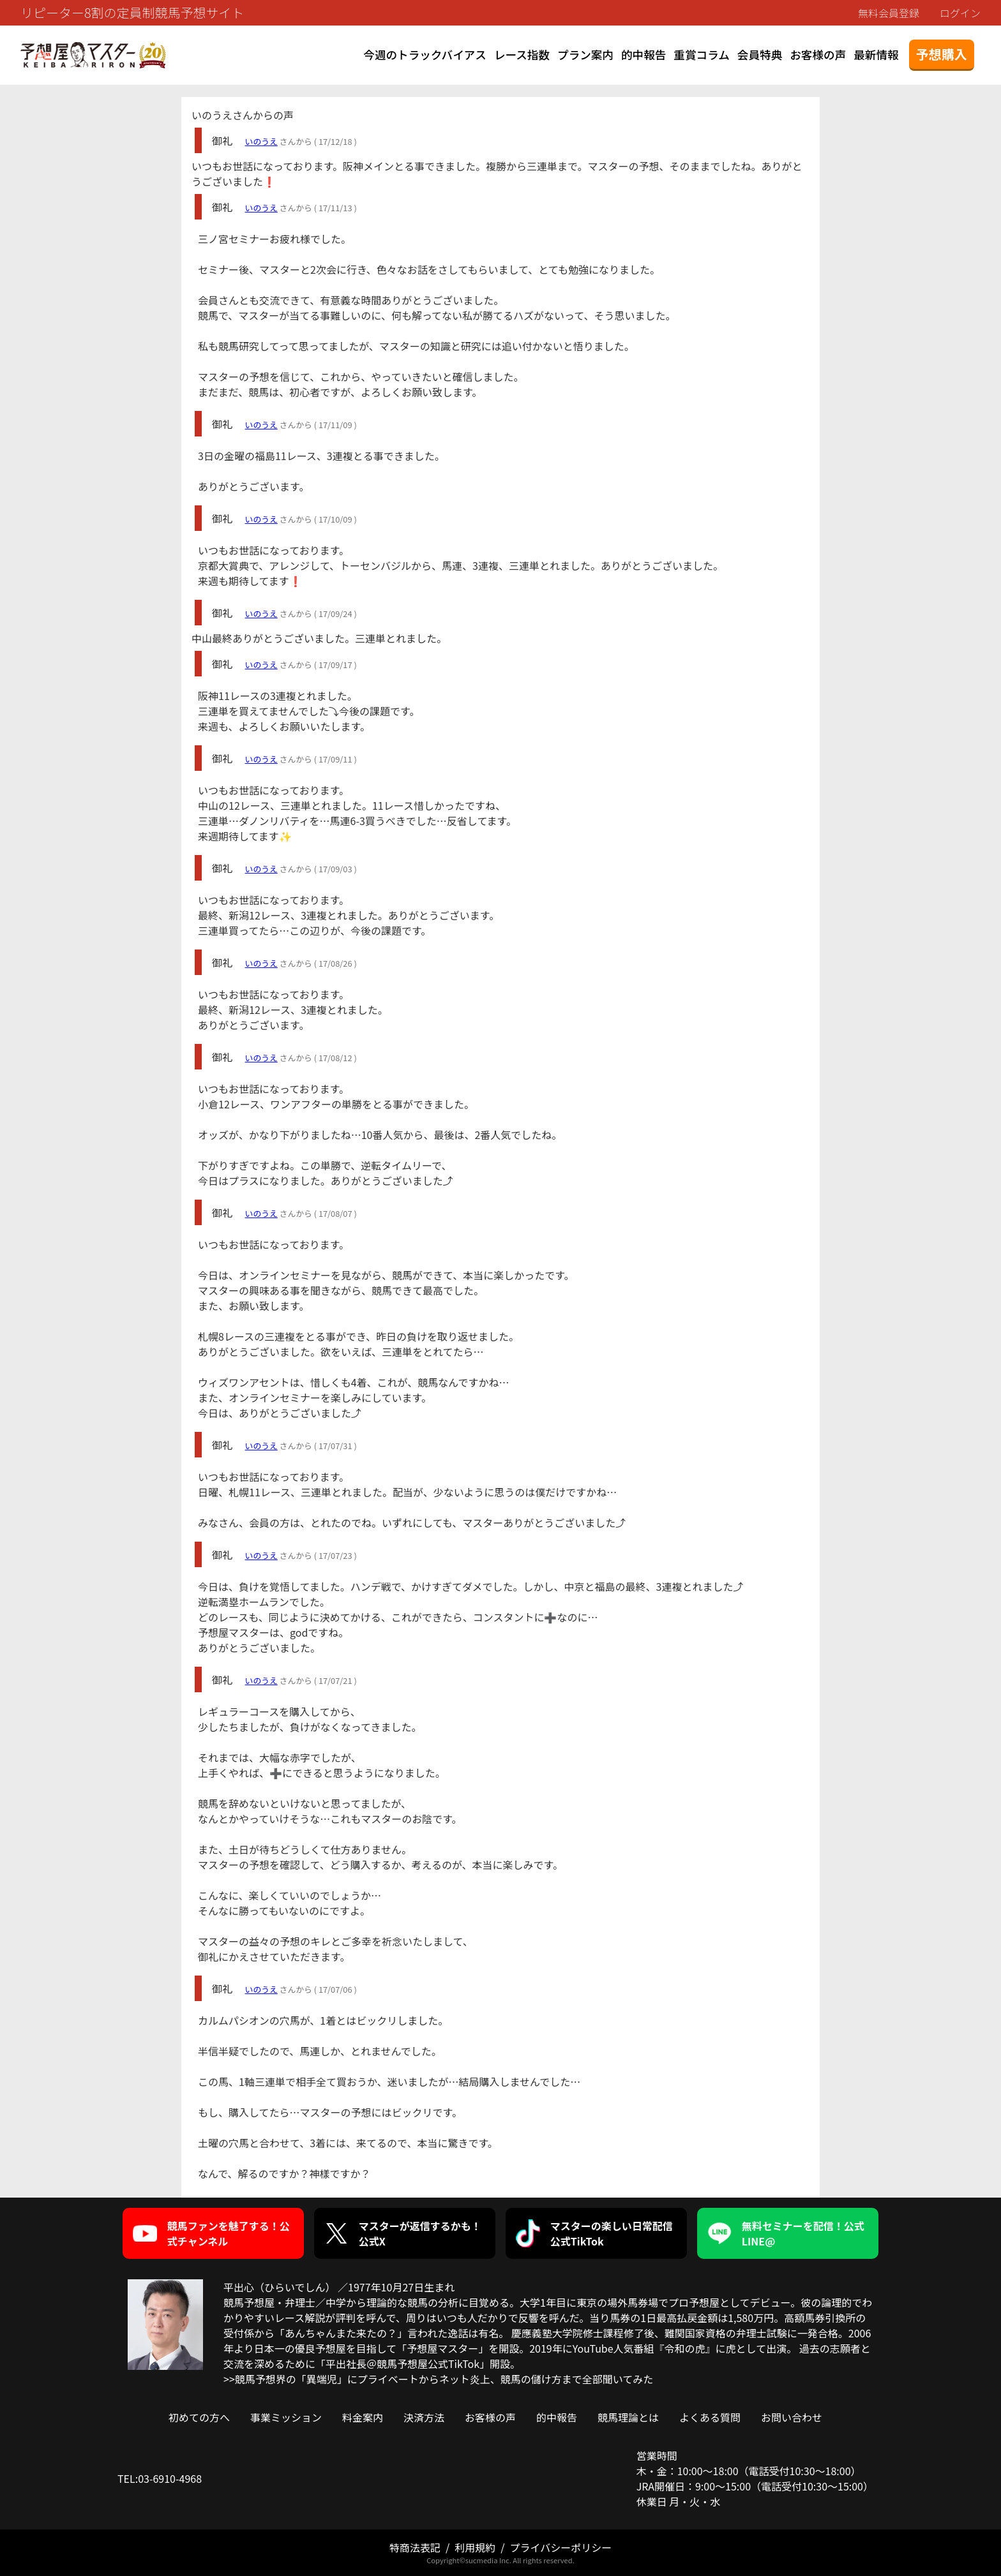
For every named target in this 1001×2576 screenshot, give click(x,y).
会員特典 (759, 55)
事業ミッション (286, 2417)
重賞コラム (701, 55)
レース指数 (522, 55)
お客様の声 (818, 55)
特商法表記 (414, 2547)
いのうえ (261, 141)
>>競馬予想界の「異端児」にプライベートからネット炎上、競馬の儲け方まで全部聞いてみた (438, 2378)
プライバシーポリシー (560, 2547)
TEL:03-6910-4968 (159, 2478)
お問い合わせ (791, 2417)
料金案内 (362, 2417)
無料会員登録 (888, 12)
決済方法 (423, 2417)
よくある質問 (710, 2417)
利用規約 (475, 2547)
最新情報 (876, 55)
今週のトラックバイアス (424, 55)
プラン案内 (585, 55)
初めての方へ (199, 2417)
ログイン (960, 12)
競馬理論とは (628, 2417)
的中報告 (643, 55)
